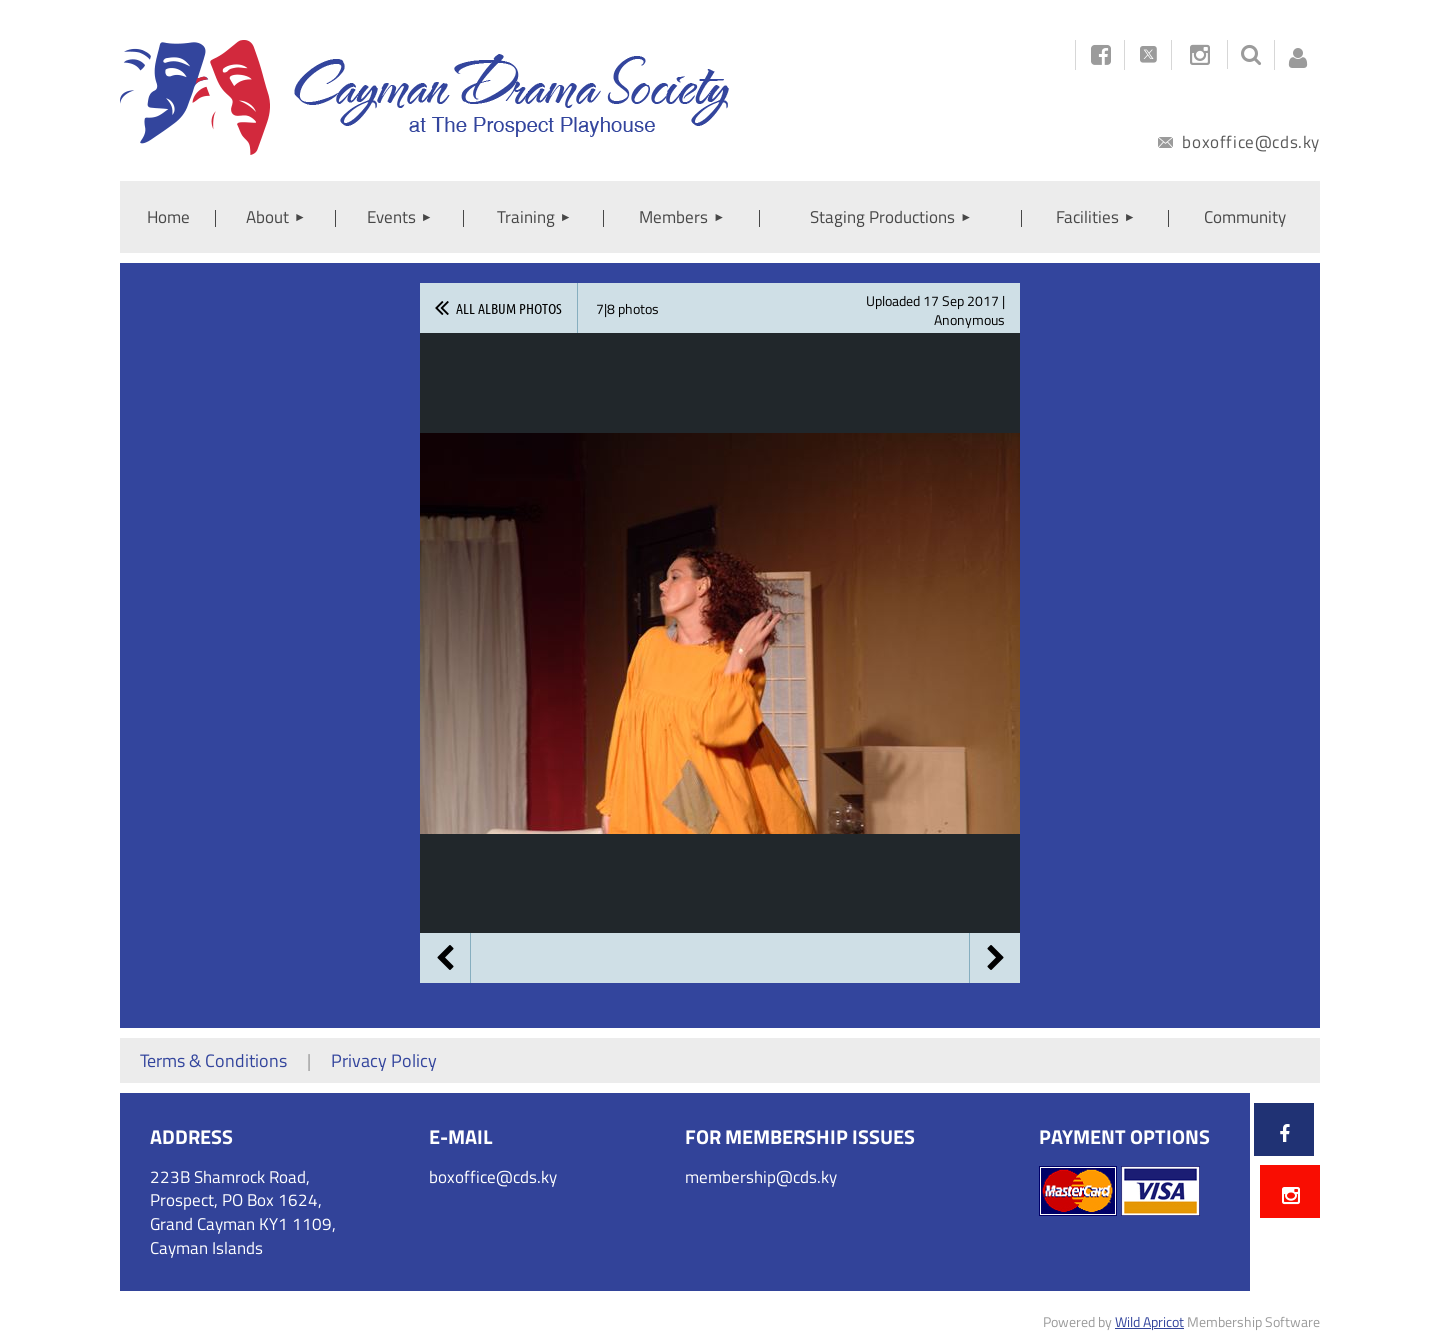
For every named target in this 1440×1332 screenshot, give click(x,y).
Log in (1297, 52)
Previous (445, 958)
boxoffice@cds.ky (1239, 142)
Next (995, 958)
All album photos (509, 308)
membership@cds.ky (761, 1177)
